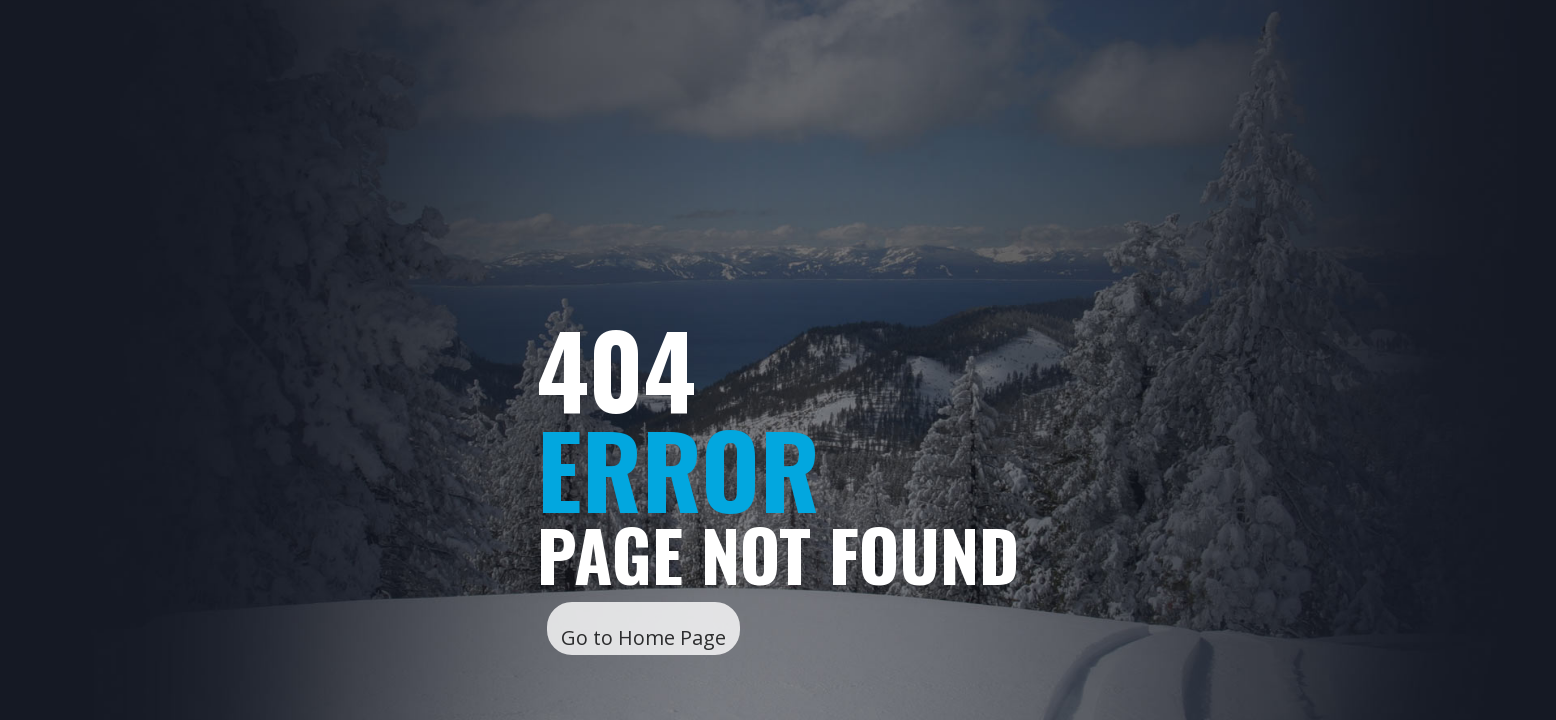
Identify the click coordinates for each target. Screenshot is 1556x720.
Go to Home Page (643, 637)
